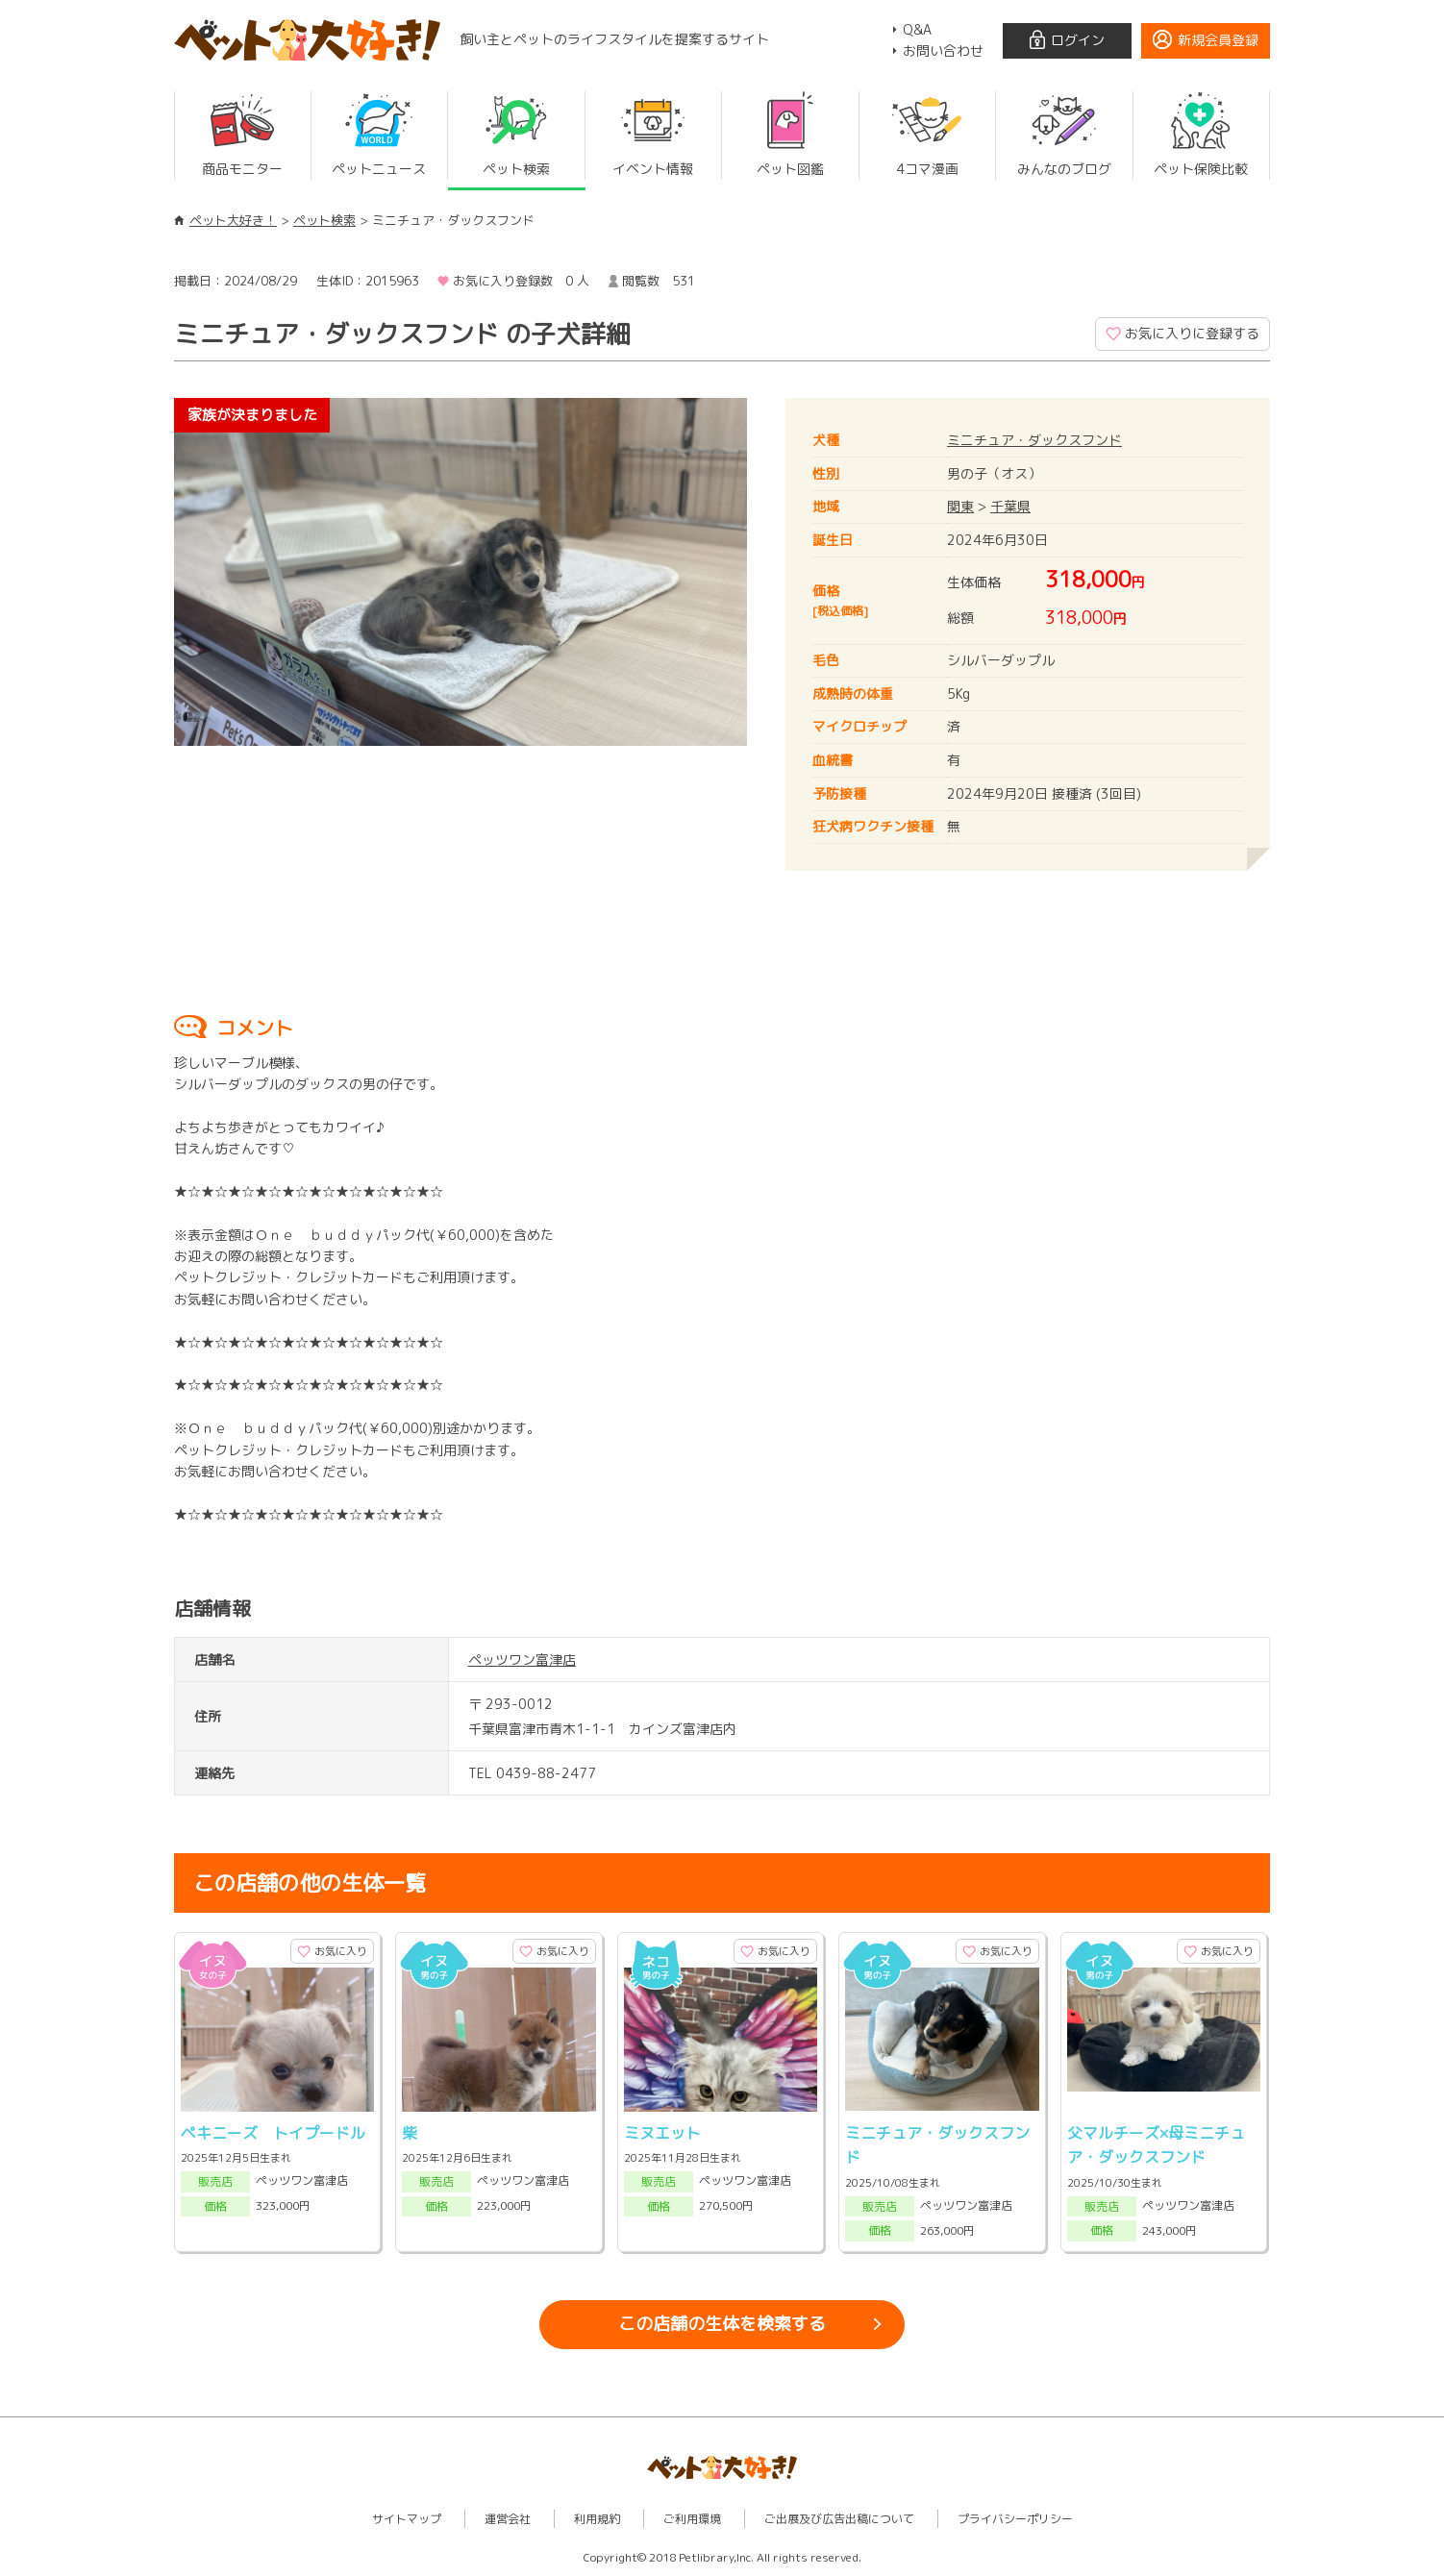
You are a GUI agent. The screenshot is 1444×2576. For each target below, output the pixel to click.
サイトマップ (406, 2519)
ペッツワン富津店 (522, 1659)
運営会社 (508, 2519)
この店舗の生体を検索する (722, 2324)
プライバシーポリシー (1015, 2519)
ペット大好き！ (233, 220)
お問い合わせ (943, 50)
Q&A (917, 29)
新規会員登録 (1218, 40)
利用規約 (597, 2519)
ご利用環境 (692, 2519)
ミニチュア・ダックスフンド (1034, 440)
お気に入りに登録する (1192, 333)
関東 (960, 506)
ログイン (1078, 40)
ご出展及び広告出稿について (839, 2519)
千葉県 (1010, 506)
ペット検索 (324, 220)
